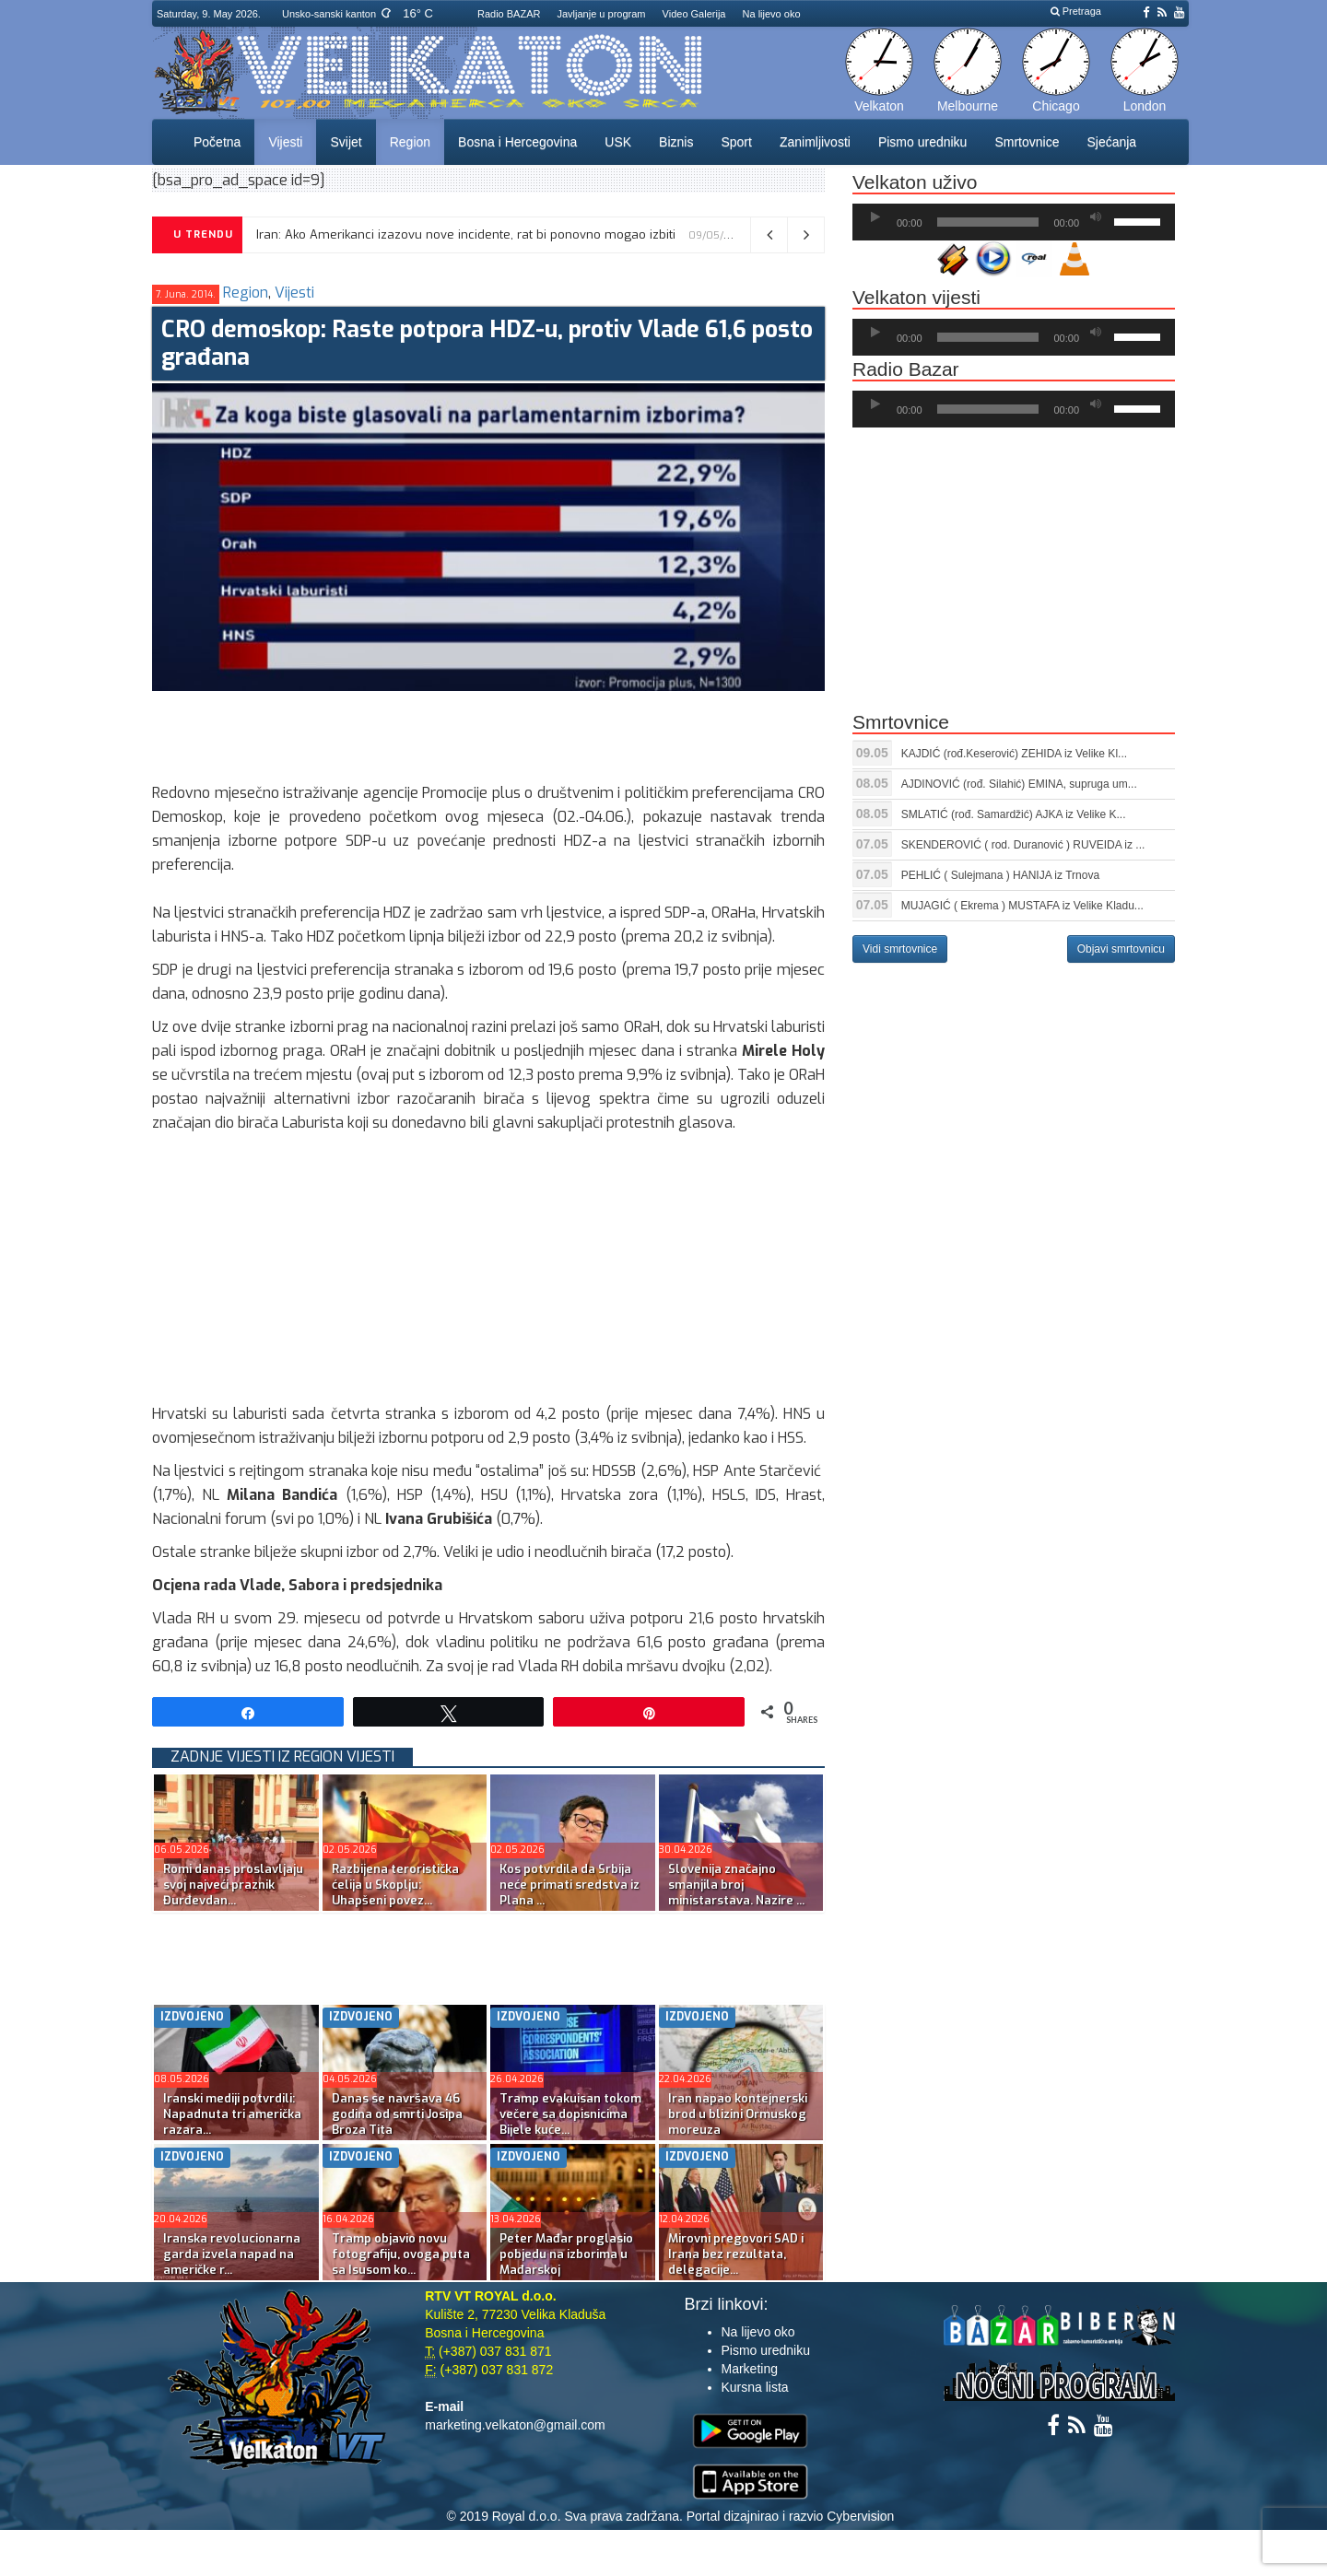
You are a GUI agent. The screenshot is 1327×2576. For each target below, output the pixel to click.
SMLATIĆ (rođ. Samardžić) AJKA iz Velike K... (1013, 814)
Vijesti (285, 142)
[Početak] (875, 217)
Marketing (750, 2368)
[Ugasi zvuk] (1096, 217)
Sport (736, 142)
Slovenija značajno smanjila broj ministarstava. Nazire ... (736, 1884)
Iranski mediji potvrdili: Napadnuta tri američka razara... (232, 2113)
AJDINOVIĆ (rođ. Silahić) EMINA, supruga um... (1019, 784)
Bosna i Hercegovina (517, 142)
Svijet (345, 142)
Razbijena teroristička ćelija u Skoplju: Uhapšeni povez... (395, 1884)
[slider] (988, 222)
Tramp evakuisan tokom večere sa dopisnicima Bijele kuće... (570, 2113)
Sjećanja (1111, 142)
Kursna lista (755, 2387)
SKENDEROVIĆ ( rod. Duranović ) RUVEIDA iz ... (1023, 844)
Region (410, 142)
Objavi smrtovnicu (1121, 949)
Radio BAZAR (508, 13)
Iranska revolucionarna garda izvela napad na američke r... (231, 2254)
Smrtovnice (1026, 142)
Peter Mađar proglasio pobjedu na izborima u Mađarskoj (566, 2254)
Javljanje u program (602, 13)
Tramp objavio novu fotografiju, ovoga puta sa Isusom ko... (401, 2254)
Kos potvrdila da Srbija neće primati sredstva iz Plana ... (569, 1884)
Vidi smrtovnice (900, 949)
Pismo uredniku (923, 142)
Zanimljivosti (815, 142)
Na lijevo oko (772, 13)
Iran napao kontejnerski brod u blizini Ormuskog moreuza (737, 2113)
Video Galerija (694, 13)
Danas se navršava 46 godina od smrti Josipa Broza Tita (397, 2113)
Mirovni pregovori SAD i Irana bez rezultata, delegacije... (736, 2254)
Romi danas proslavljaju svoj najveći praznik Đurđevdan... (233, 1884)
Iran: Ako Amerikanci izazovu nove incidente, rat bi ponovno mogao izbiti (465, 234)
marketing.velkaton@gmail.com (515, 2425)
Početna (217, 142)
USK (618, 142)
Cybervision (860, 2516)
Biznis (676, 142)
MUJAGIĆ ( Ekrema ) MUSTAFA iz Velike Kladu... (1022, 905)
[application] (1013, 222)
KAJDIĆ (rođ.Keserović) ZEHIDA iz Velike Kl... (1014, 753)
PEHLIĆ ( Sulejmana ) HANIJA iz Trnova (1000, 875)
